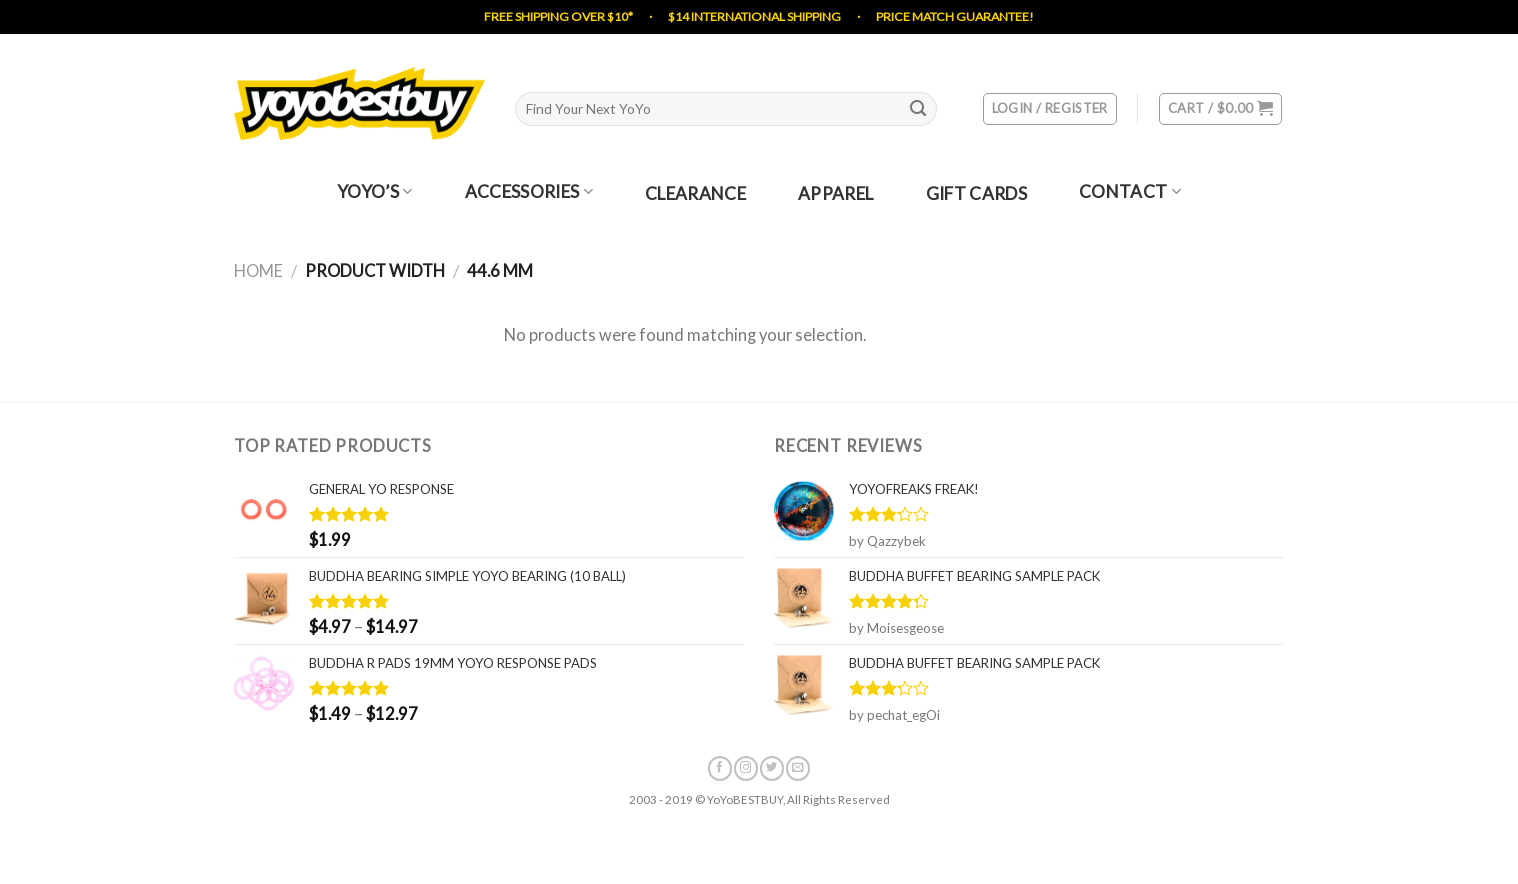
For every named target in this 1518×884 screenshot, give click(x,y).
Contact (1130, 192)
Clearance (695, 195)
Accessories (529, 192)
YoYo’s (375, 192)
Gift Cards (976, 195)
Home (258, 271)
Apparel (835, 195)
